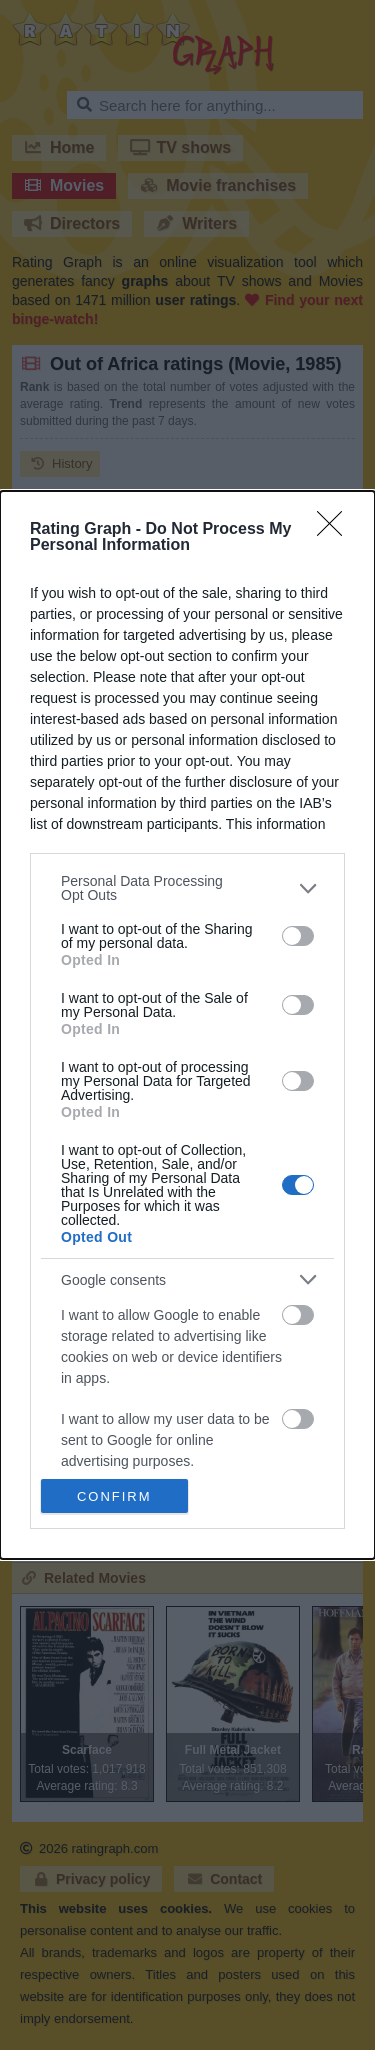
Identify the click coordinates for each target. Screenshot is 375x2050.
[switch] (298, 936)
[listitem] (187, 888)
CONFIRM (114, 1496)
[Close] (336, 530)
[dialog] (187, 1025)
